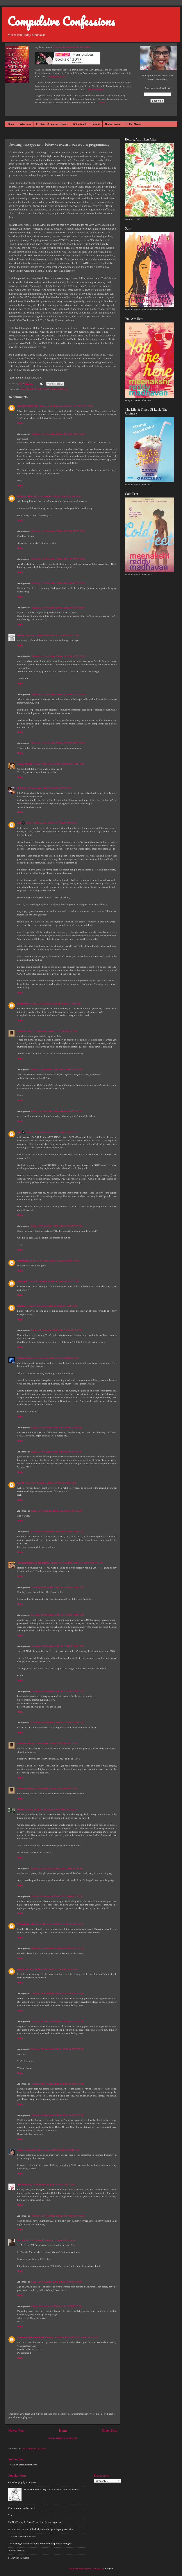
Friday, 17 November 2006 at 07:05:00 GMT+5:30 (51, 1031)
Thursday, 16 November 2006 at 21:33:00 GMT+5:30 (58, 607)
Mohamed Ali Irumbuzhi (30, 2337)
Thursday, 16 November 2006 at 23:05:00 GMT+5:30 (58, 743)
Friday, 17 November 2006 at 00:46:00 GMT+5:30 (45, 788)
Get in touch (79, 124)
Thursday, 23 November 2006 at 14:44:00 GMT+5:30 (58, 2215)
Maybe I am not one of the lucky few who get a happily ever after (41, 2529)
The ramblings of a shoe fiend (33, 1562)
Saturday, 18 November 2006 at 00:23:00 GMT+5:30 (57, 1531)
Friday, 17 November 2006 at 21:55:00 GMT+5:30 (56, 1510)
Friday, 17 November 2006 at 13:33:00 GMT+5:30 (56, 1069)
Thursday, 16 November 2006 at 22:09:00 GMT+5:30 (58, 694)
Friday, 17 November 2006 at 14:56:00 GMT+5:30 (51, 1132)
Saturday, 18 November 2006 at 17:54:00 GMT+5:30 (57, 1646)
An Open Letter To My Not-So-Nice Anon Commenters (51, 2489)
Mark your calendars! (19, 2557)
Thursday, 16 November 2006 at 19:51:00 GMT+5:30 (58, 433)
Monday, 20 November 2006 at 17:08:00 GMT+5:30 (52, 1969)
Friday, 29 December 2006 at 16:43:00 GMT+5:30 (56, 2306)
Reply (20, 422)
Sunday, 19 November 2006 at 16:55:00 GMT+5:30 (51, 1809)
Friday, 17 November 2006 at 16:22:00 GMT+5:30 (51, 1305)
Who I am (25, 124)
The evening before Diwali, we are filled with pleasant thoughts (40, 2543)
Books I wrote (112, 124)
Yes (10, 2515)
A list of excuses (16, 2550)
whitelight (22, 1260)
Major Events (27, 388)
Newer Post (16, 2430)
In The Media (133, 124)
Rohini (20, 635)
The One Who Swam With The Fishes (72, 47)
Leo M (20, 1482)
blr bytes (21, 496)
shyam (20, 1809)
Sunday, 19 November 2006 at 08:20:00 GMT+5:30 (51, 1743)
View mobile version (62, 2438)
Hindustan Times (57, 76)
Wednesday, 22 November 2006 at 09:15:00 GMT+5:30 (52, 2149)
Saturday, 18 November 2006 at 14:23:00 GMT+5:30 (57, 1615)
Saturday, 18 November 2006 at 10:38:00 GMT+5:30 (57, 1587)
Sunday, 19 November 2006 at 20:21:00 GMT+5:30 (57, 1868)
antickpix (22, 1281)
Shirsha (21, 1305)
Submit (96, 124)
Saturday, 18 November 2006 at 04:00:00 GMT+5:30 (76, 1562)
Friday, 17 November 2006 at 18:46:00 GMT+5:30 (56, 1451)
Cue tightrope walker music (22, 2508)
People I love (41, 388)
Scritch (21, 1031)
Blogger (109, 2568)
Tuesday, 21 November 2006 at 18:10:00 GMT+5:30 (57, 2049)
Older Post (109, 2430)
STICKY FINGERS (27, 406)
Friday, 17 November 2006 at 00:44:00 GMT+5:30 (59, 763)
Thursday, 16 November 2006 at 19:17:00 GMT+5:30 (66, 406)
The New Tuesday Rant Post (22, 2536)
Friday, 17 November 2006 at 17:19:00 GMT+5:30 (56, 1427)
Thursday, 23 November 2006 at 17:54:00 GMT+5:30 (48, 2240)
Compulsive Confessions (61, 21)
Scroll (102, 102)
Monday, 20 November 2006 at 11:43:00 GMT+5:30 (57, 1924)
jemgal (20, 1969)
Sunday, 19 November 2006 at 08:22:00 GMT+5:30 (51, 1788)
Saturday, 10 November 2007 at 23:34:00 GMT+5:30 (71, 2337)
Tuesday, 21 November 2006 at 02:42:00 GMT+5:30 (57, 1993)
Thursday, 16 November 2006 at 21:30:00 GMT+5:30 (58, 583)
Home (11, 124)
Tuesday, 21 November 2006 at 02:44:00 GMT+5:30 (57, 2021)
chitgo (20, 2149)
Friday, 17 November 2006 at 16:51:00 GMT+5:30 (56, 1330)
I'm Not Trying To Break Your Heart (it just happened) (35, 2522)
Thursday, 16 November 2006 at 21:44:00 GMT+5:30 (52, 635)
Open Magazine (96, 89)
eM (19, 823)
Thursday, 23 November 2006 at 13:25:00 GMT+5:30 (48, 2184)
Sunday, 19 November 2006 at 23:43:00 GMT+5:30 (57, 1896)
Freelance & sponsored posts (51, 124)
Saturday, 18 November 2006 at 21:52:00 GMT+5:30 (57, 1722)
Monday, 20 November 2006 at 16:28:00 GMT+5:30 (57, 1948)
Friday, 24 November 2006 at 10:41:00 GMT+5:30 (56, 2281)
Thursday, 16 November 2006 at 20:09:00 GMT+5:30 (54, 496)
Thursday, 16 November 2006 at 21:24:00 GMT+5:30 (58, 559)
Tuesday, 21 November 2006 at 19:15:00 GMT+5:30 (57, 2083)
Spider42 (22, 1358)
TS (18, 2240)
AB (19, 2184)
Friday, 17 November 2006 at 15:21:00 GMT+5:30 (56, 1226)
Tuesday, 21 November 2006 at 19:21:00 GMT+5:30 (57, 2115)
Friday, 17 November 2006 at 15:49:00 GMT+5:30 (54, 1260)
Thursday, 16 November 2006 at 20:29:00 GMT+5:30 (58, 531)
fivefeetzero (23, 1003)
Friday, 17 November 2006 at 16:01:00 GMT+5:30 (53, 1281)
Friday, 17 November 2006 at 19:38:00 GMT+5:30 (50, 1482)
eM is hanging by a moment (22, 2482)
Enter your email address (157, 88)
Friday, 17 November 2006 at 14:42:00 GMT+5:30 (56, 1111)
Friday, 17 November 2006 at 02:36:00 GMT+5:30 (56, 1003)
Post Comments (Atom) (33, 2448)
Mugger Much (25, 763)
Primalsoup (23, 1924)
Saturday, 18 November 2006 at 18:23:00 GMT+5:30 (57, 1691)
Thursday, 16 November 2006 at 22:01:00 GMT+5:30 (58, 656)
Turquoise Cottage (58, 388)
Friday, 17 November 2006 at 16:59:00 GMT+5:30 (53, 1358)
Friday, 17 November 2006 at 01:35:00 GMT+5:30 (51, 823)
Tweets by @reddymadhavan (22, 2464)
